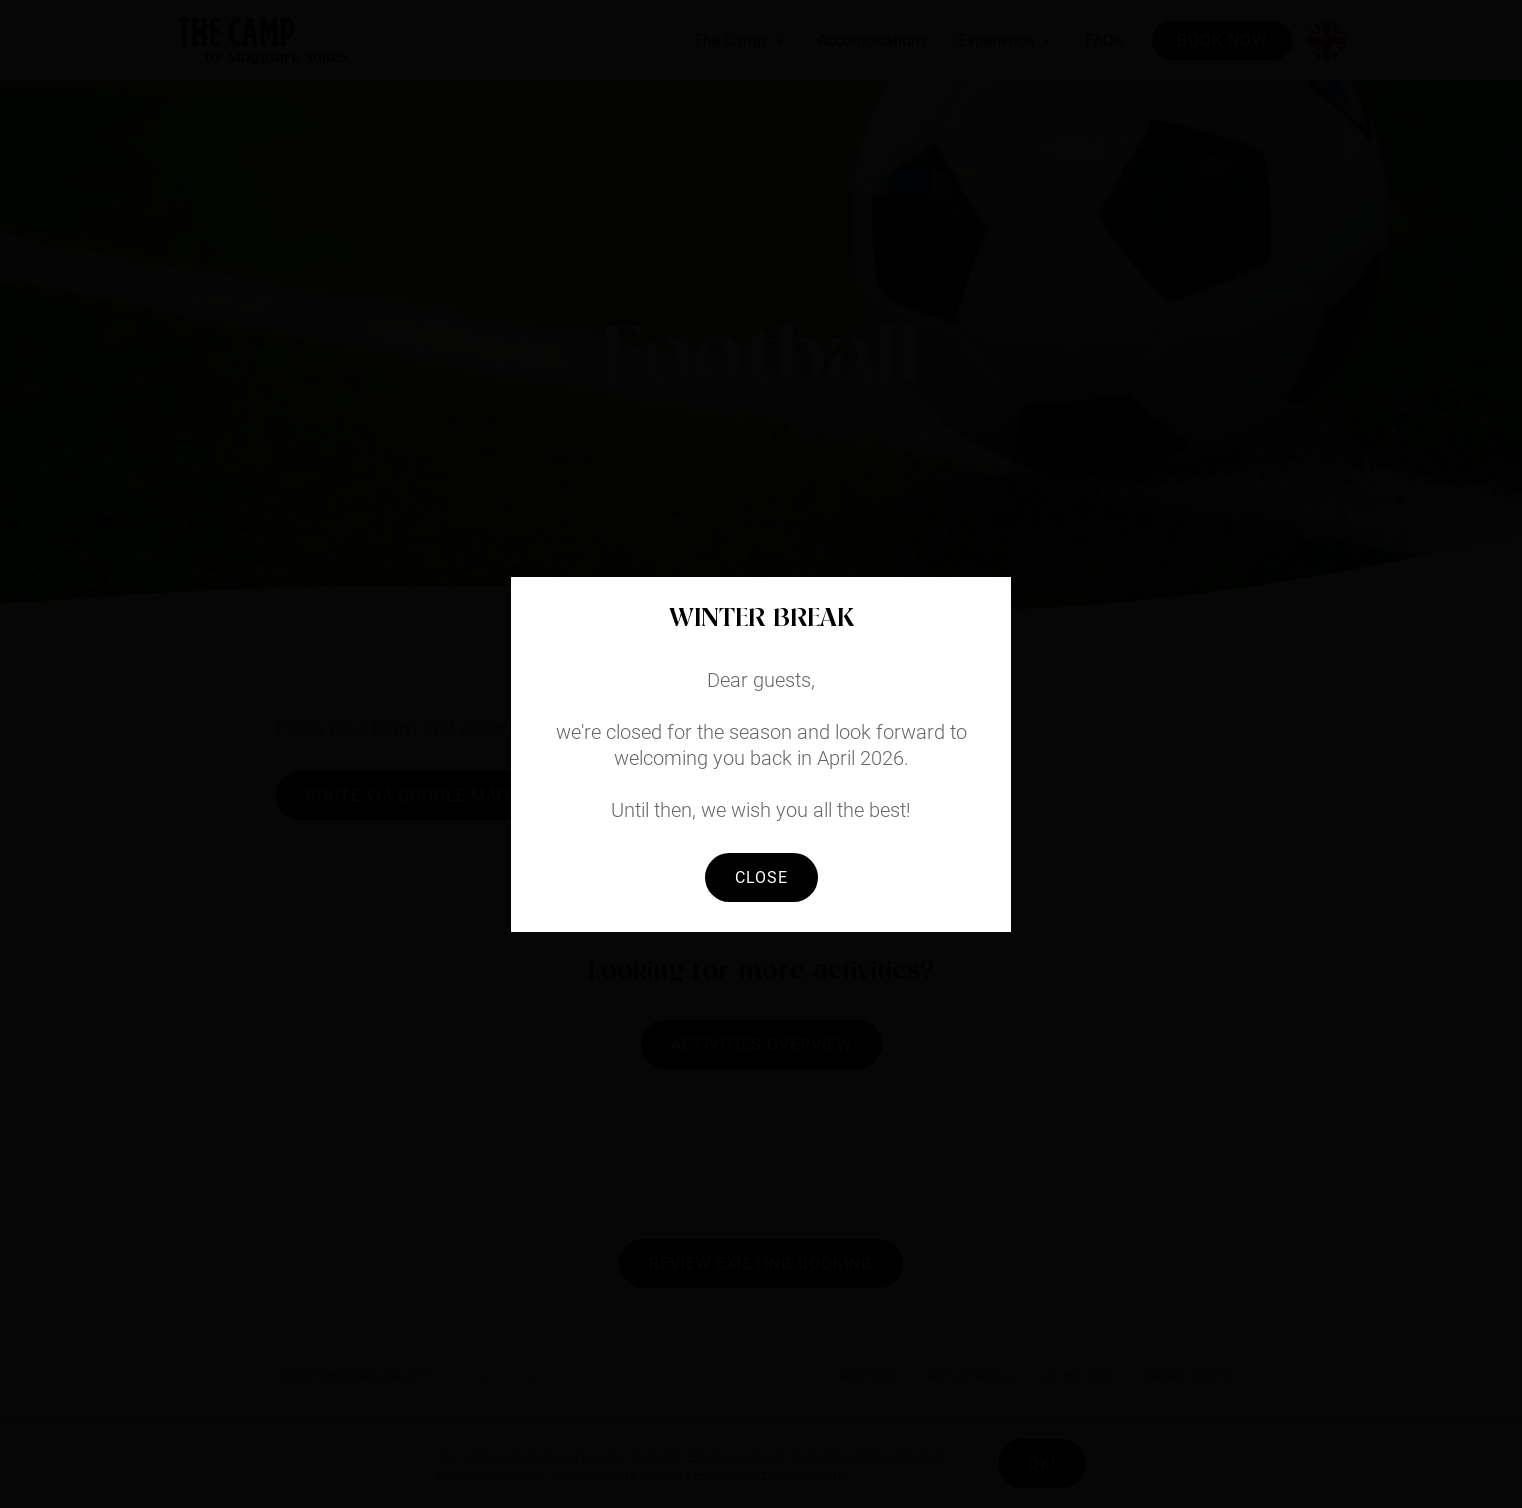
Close (761, 877)
